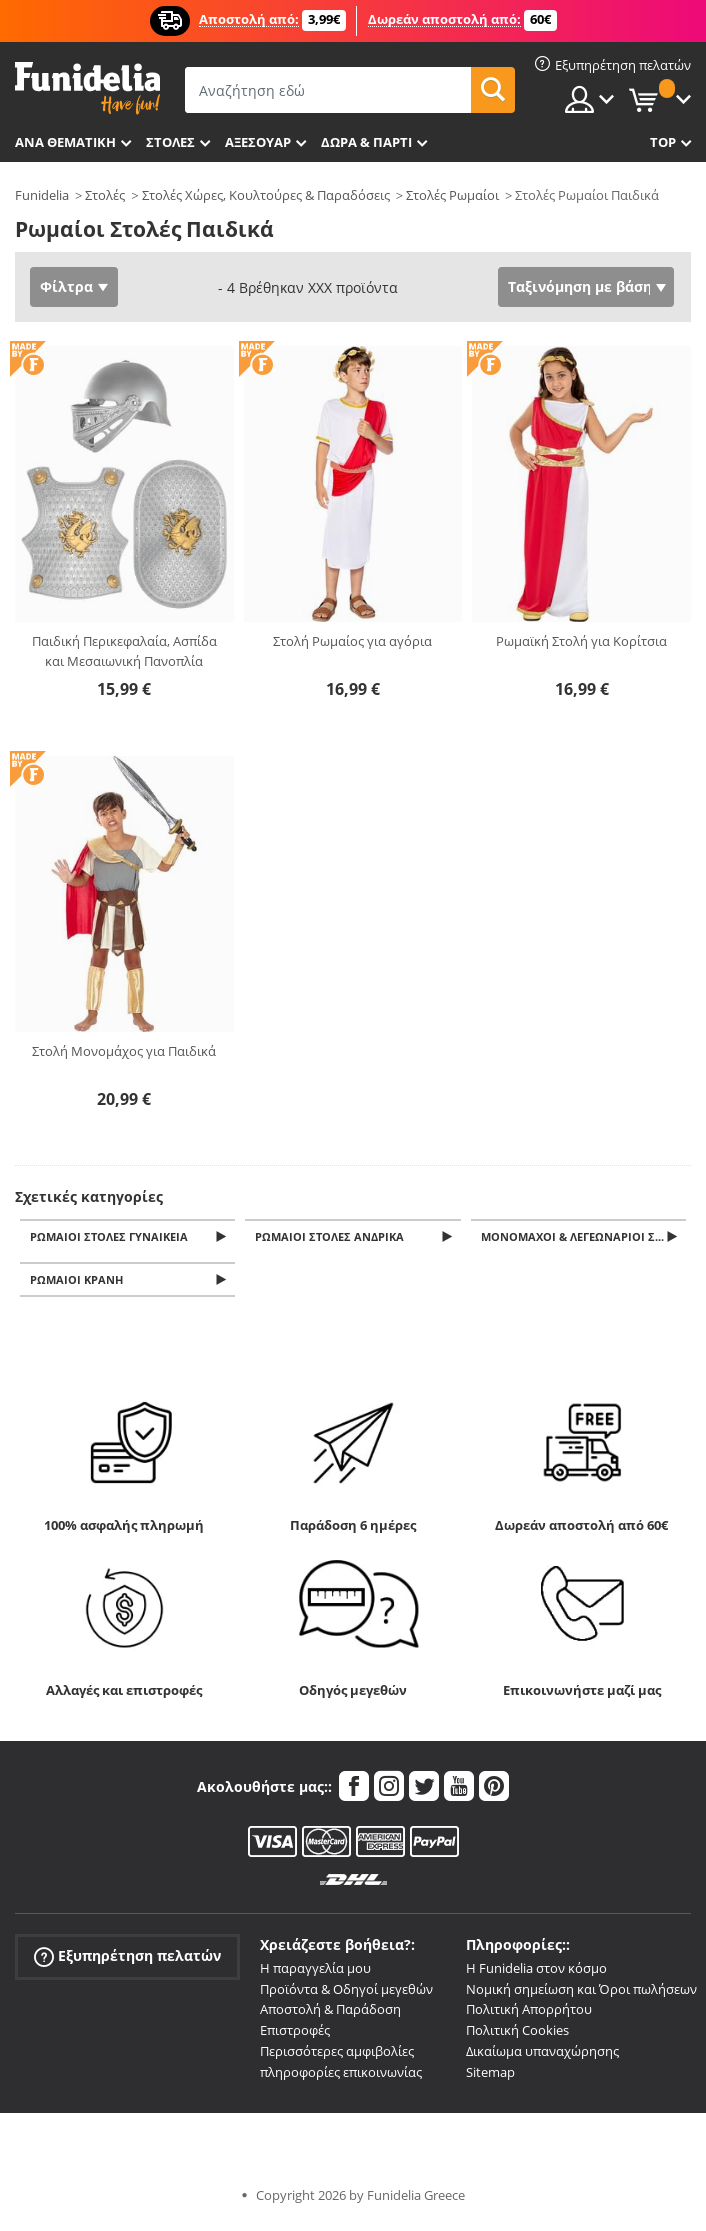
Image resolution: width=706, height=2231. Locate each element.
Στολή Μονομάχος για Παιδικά (124, 1051)
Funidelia (42, 195)
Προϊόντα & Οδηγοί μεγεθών (346, 1994)
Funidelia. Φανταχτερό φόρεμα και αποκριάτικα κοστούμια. (87, 88)
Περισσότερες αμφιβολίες (337, 2057)
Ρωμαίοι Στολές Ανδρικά (332, 1237)
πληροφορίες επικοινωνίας (341, 2078)
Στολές (105, 195)
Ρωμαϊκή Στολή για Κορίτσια (581, 641)
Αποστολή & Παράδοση (330, 2015)
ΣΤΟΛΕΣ (170, 142)
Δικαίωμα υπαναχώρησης (542, 2057)
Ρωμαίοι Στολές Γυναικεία (112, 1237)
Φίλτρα (66, 286)
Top (663, 142)
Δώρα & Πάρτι (366, 142)
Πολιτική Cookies (517, 2036)
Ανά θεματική (65, 142)
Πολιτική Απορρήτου (529, 2015)
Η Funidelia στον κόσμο (536, 1974)
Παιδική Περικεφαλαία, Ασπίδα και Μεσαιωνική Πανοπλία (124, 651)
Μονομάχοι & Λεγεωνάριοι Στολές (585, 1237)
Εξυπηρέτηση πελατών (127, 1961)
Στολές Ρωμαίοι (452, 195)
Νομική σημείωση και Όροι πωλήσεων (581, 1994)
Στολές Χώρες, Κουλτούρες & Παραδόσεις (266, 195)
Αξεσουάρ (258, 142)
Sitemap (490, 2078)
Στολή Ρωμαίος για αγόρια (352, 641)
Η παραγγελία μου (315, 1974)
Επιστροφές (295, 2036)
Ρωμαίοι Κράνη (79, 1284)
